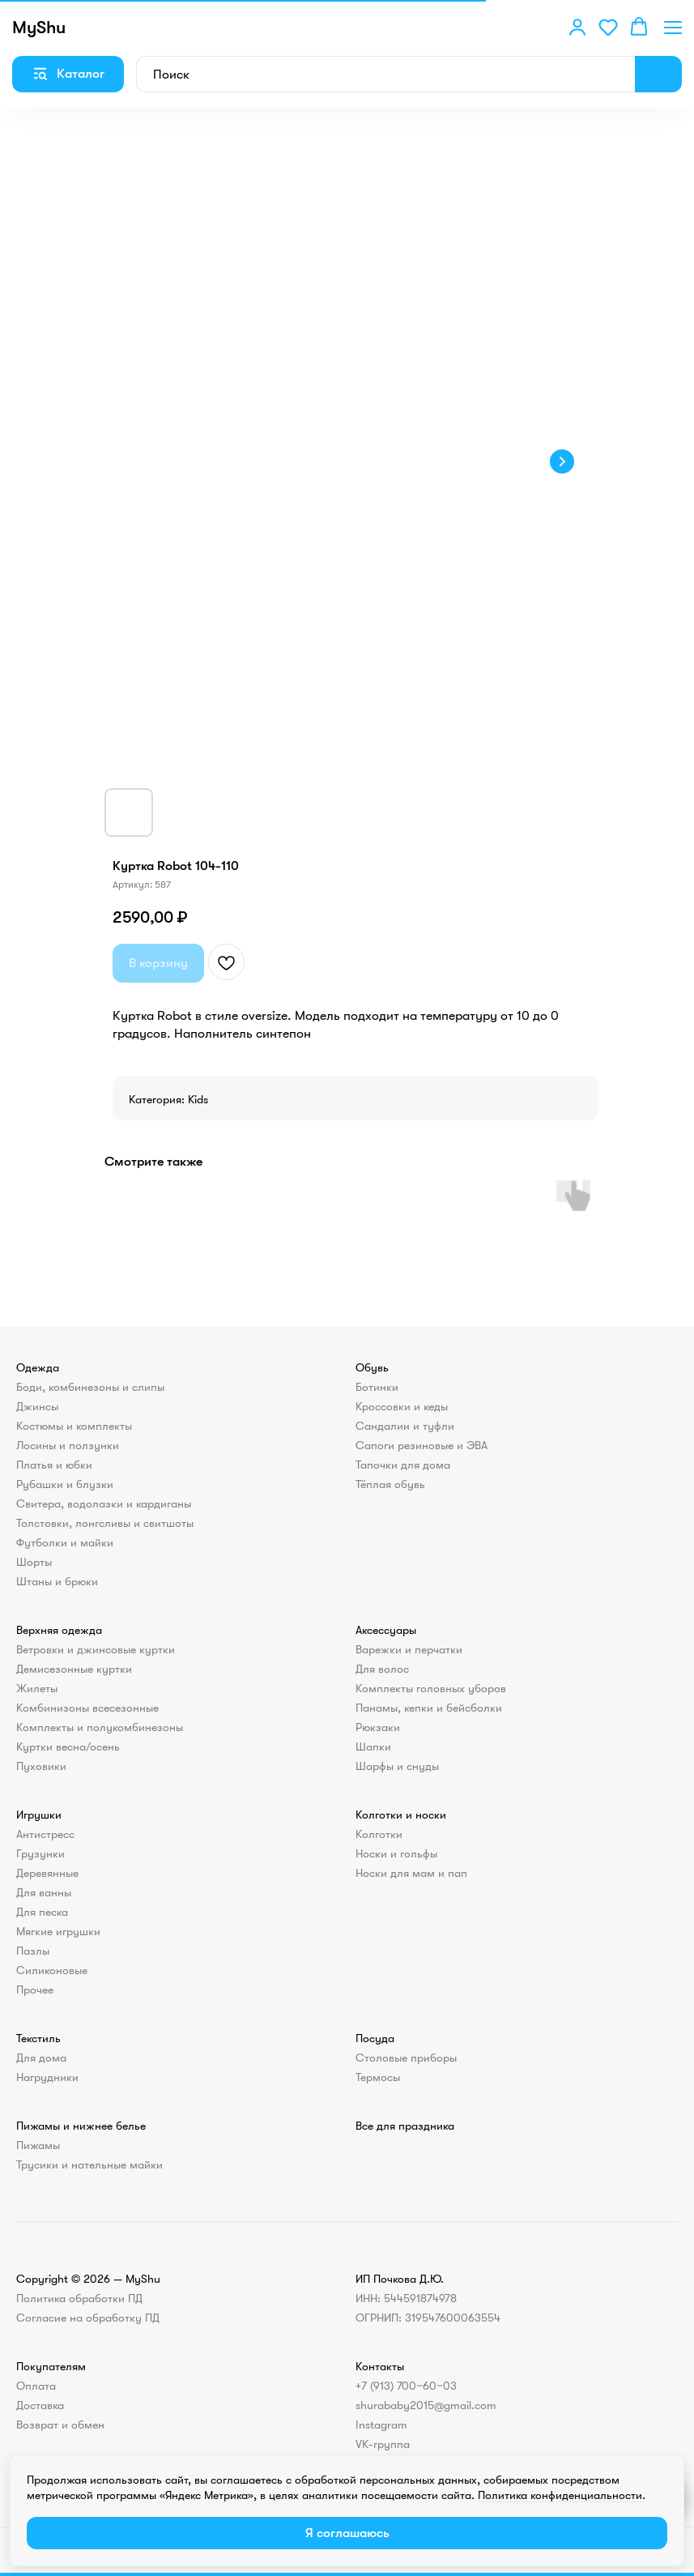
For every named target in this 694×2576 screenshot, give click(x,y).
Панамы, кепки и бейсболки (429, 1707)
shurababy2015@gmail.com (426, 2405)
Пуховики (41, 1765)
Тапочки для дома (403, 1464)
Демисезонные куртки (74, 1668)
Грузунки (40, 1853)
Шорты (34, 1561)
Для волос (382, 1668)
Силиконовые (51, 1970)
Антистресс (45, 1834)
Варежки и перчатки (409, 1649)
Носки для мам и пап (411, 1872)
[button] (577, 26)
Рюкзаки (378, 1727)
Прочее (34, 1989)
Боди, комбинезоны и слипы (90, 1386)
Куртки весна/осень (68, 1746)
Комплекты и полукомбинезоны (99, 1727)
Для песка (42, 1911)
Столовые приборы (406, 2057)
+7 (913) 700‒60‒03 (406, 2385)
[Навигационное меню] (673, 27)
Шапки (373, 1746)
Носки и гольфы (396, 1853)
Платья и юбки (54, 1464)
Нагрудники (47, 2077)
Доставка (40, 2405)
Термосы (378, 2077)
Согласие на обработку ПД (88, 2317)
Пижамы (38, 2145)
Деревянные (47, 1872)
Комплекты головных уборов (431, 1688)
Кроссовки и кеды (402, 1406)
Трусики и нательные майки (89, 2164)
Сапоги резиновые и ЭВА (422, 1445)
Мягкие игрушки (58, 1931)
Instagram (381, 2424)
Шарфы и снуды (397, 1765)
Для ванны (43, 1892)
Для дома (41, 2057)
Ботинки (377, 1386)
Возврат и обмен (60, 2424)
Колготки (379, 1834)
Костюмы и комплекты (74, 1425)
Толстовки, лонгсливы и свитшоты (105, 1522)
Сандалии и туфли (405, 1425)
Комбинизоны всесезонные (87, 1707)
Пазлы (32, 1950)
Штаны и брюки (57, 1581)
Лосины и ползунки (67, 1445)
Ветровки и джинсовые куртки (95, 1649)
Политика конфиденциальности (560, 2495)
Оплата (36, 2385)
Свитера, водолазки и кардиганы (103, 1503)
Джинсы (37, 1406)
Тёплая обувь (390, 1484)
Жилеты (36, 1688)
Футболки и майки (64, 1542)
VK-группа (383, 2443)
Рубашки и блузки (64, 1484)
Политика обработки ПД (79, 2298)
